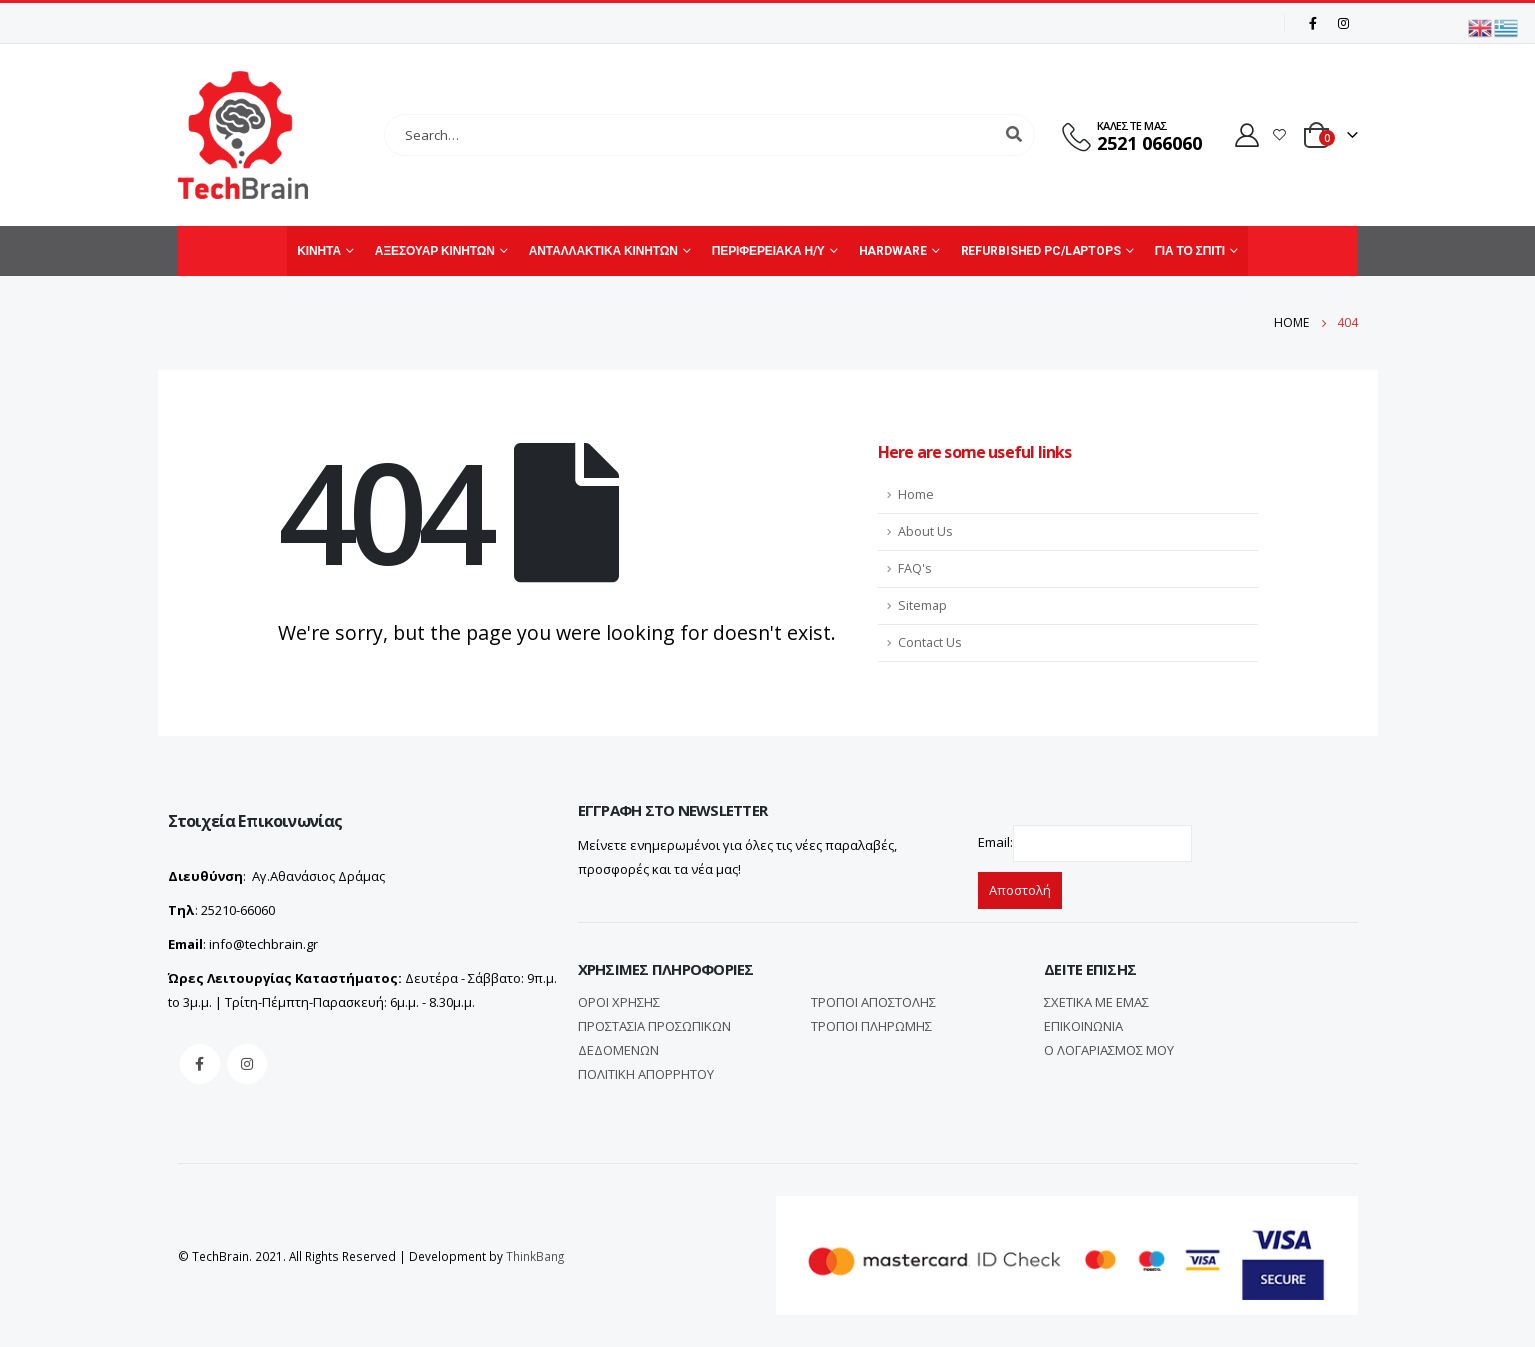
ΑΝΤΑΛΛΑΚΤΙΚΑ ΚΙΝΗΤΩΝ (603, 251)
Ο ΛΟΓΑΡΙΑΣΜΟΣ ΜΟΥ (1109, 1050)
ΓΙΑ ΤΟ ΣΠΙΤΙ (1190, 251)
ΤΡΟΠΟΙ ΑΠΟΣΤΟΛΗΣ (873, 1002)
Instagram (247, 1064)
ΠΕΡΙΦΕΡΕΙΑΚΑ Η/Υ (768, 251)
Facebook (200, 1064)
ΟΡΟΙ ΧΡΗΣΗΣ (619, 1002)
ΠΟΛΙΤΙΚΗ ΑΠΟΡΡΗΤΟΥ (646, 1074)
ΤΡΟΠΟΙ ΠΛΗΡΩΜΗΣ (871, 1026)
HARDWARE (893, 251)
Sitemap (922, 605)
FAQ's (915, 568)
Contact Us (930, 642)
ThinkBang (535, 1256)
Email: (995, 842)
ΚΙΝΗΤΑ (319, 251)
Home (916, 494)
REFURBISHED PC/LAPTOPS (1041, 251)
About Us (925, 531)
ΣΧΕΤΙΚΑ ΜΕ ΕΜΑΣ (1096, 1002)
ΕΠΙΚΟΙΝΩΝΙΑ (1083, 1026)
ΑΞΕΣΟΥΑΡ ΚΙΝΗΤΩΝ (435, 251)
